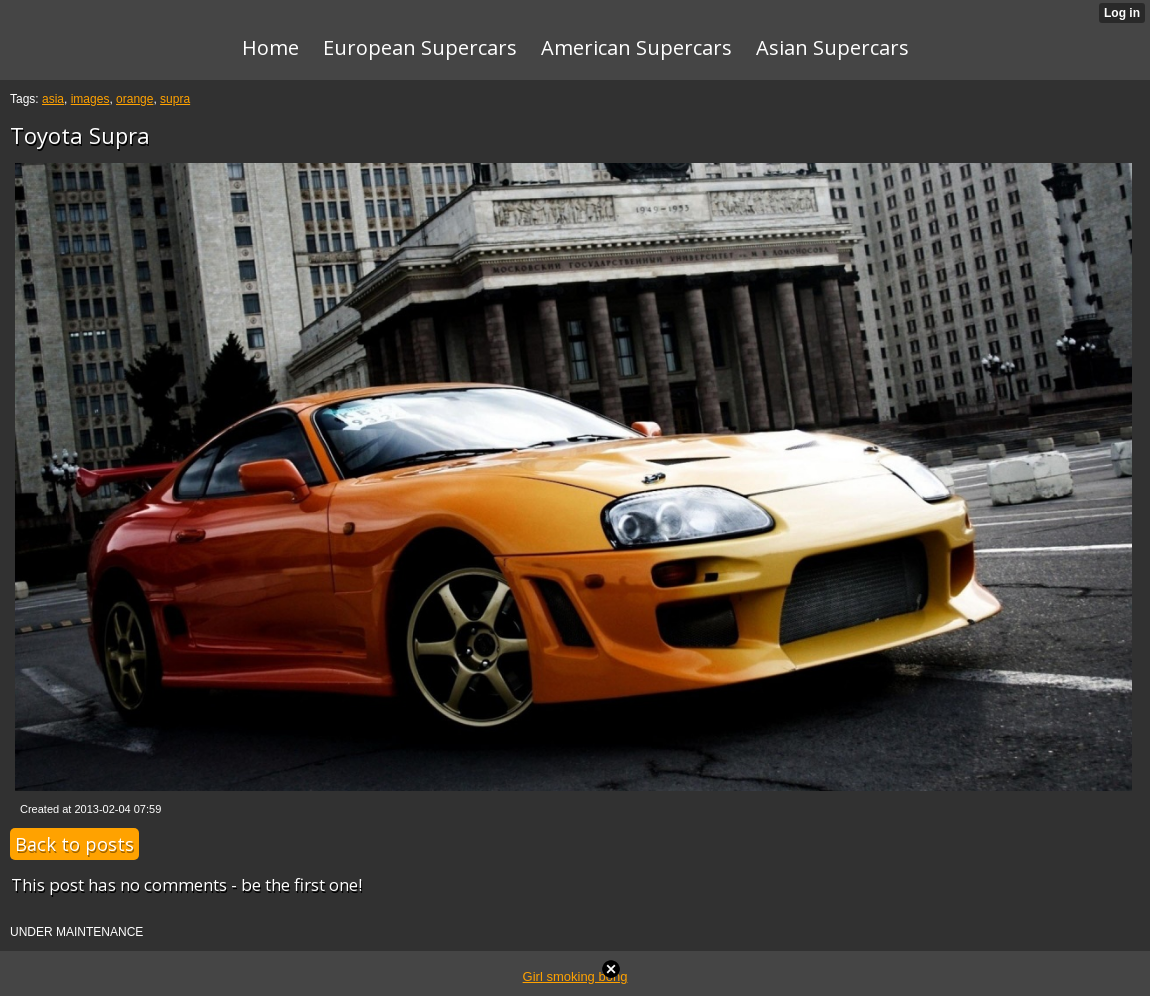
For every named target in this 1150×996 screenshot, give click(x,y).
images (90, 99)
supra (175, 99)
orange (134, 99)
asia (53, 99)
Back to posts (74, 844)
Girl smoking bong (575, 976)
